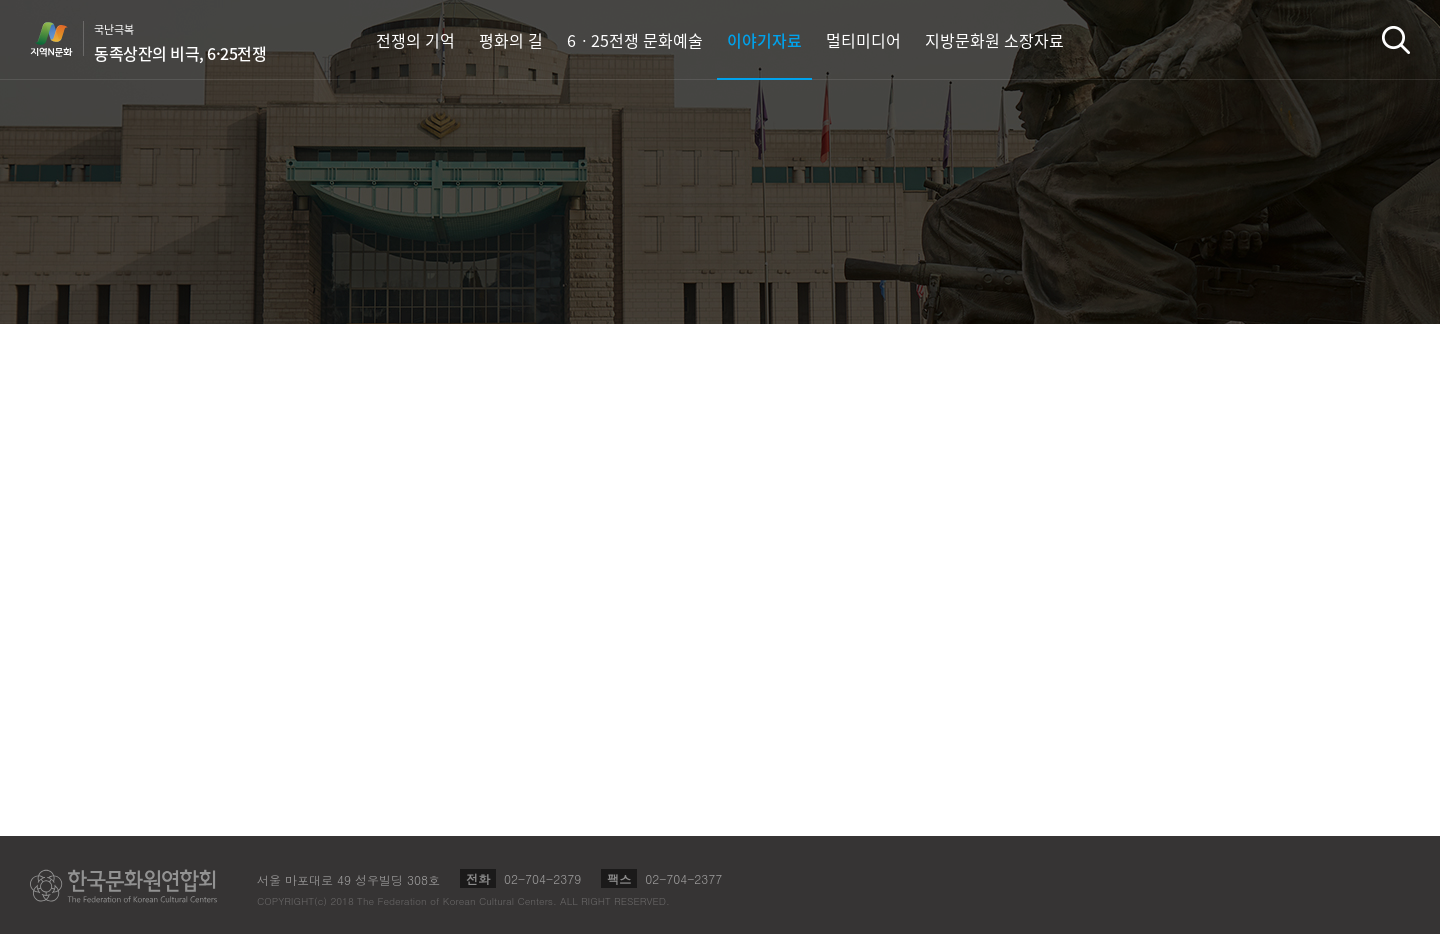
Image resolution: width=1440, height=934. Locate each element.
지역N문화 (62, 39)
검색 (1396, 39)
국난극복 (180, 43)
